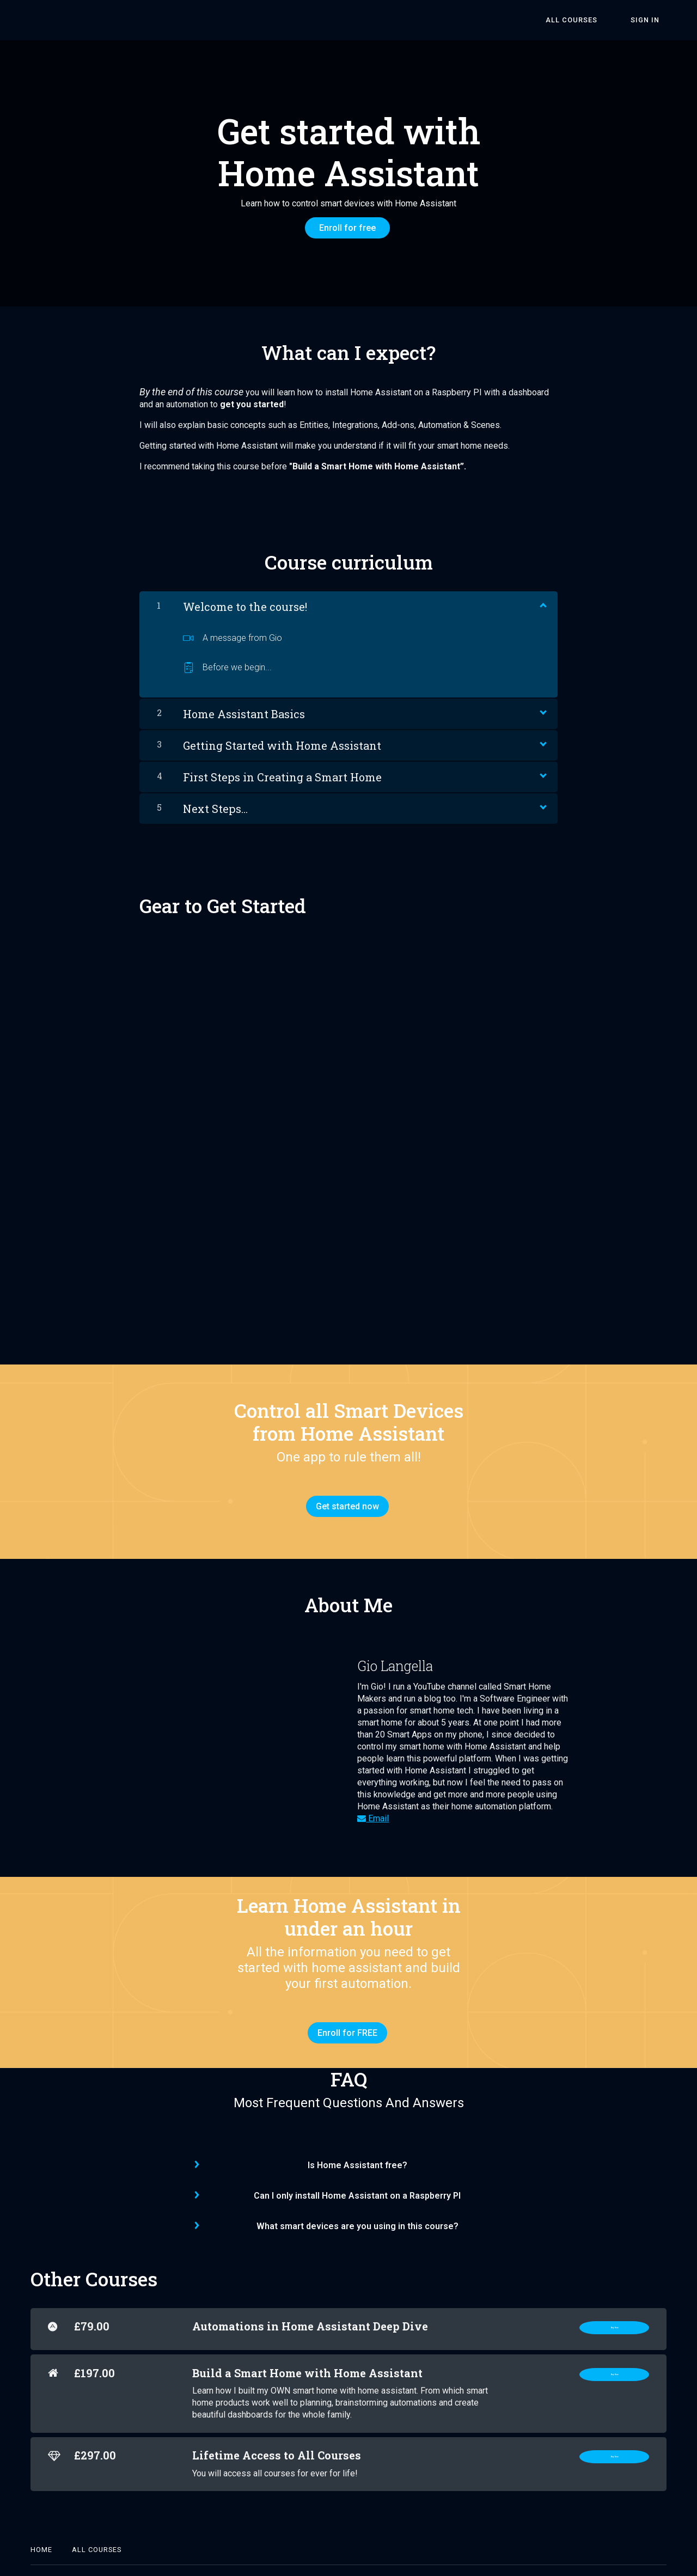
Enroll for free (344, 228)
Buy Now (614, 2309)
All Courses (592, 20)
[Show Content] (542, 597)
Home (41, 2531)
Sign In (652, 20)
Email (373, 1804)
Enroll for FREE (344, 2019)
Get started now (344, 1499)
